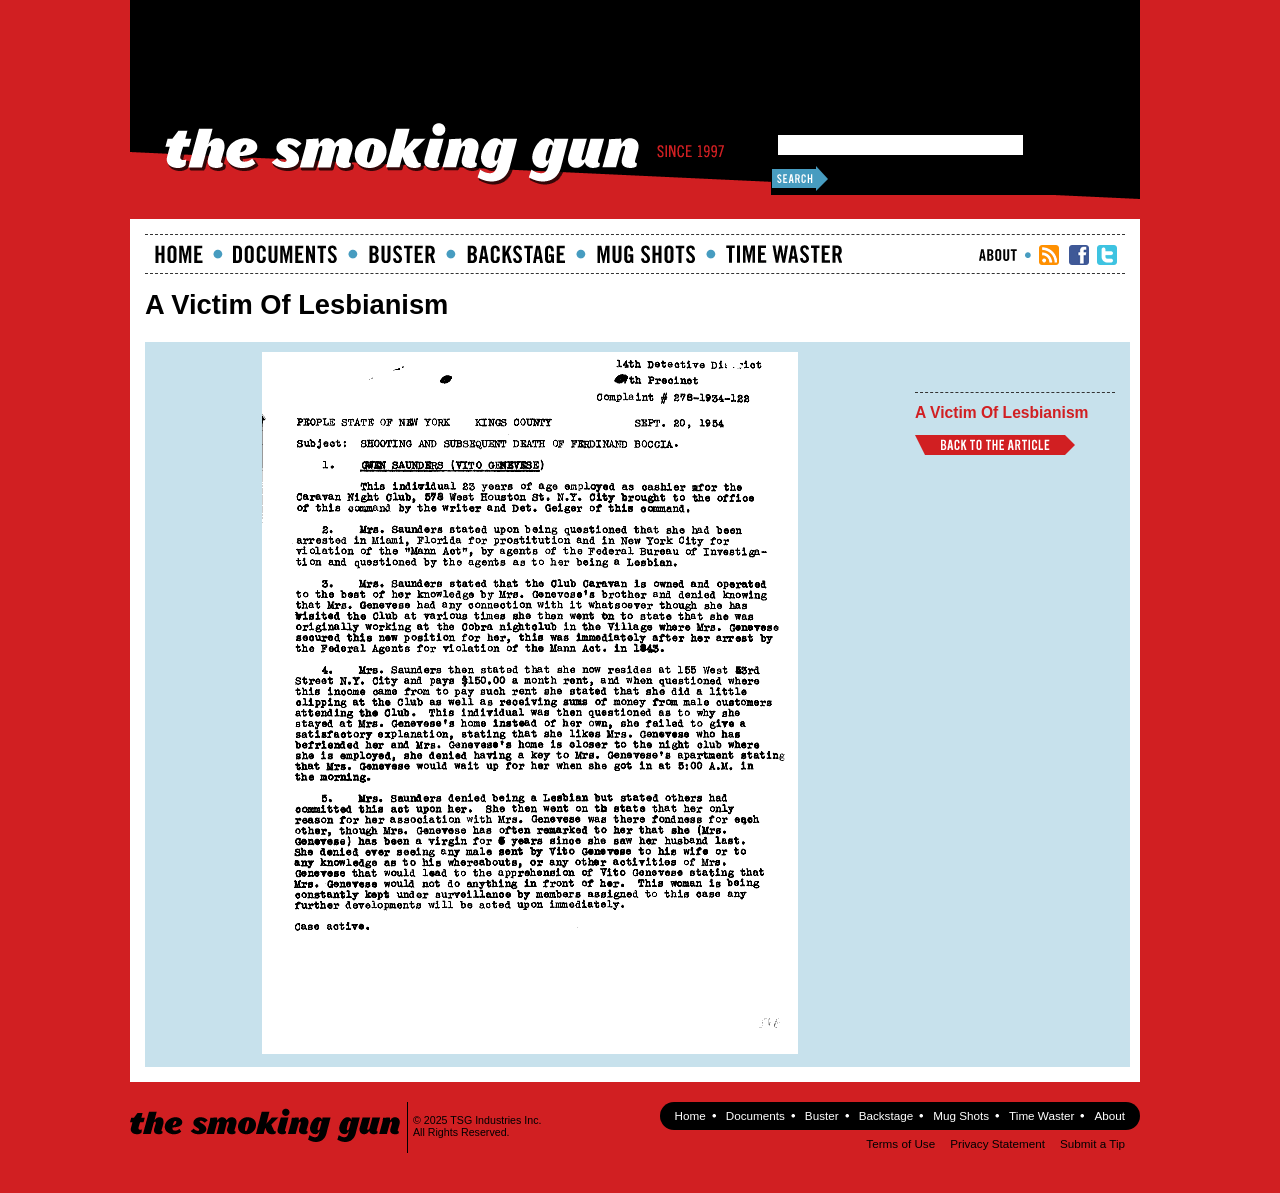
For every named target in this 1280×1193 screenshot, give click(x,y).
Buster (402, 254)
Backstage (516, 254)
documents (285, 254)
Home (179, 254)
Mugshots (646, 254)
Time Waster (784, 254)
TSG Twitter (1107, 255)
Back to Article (995, 445)
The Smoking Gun (266, 1107)
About (998, 255)
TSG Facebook (1079, 255)
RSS (1049, 255)
